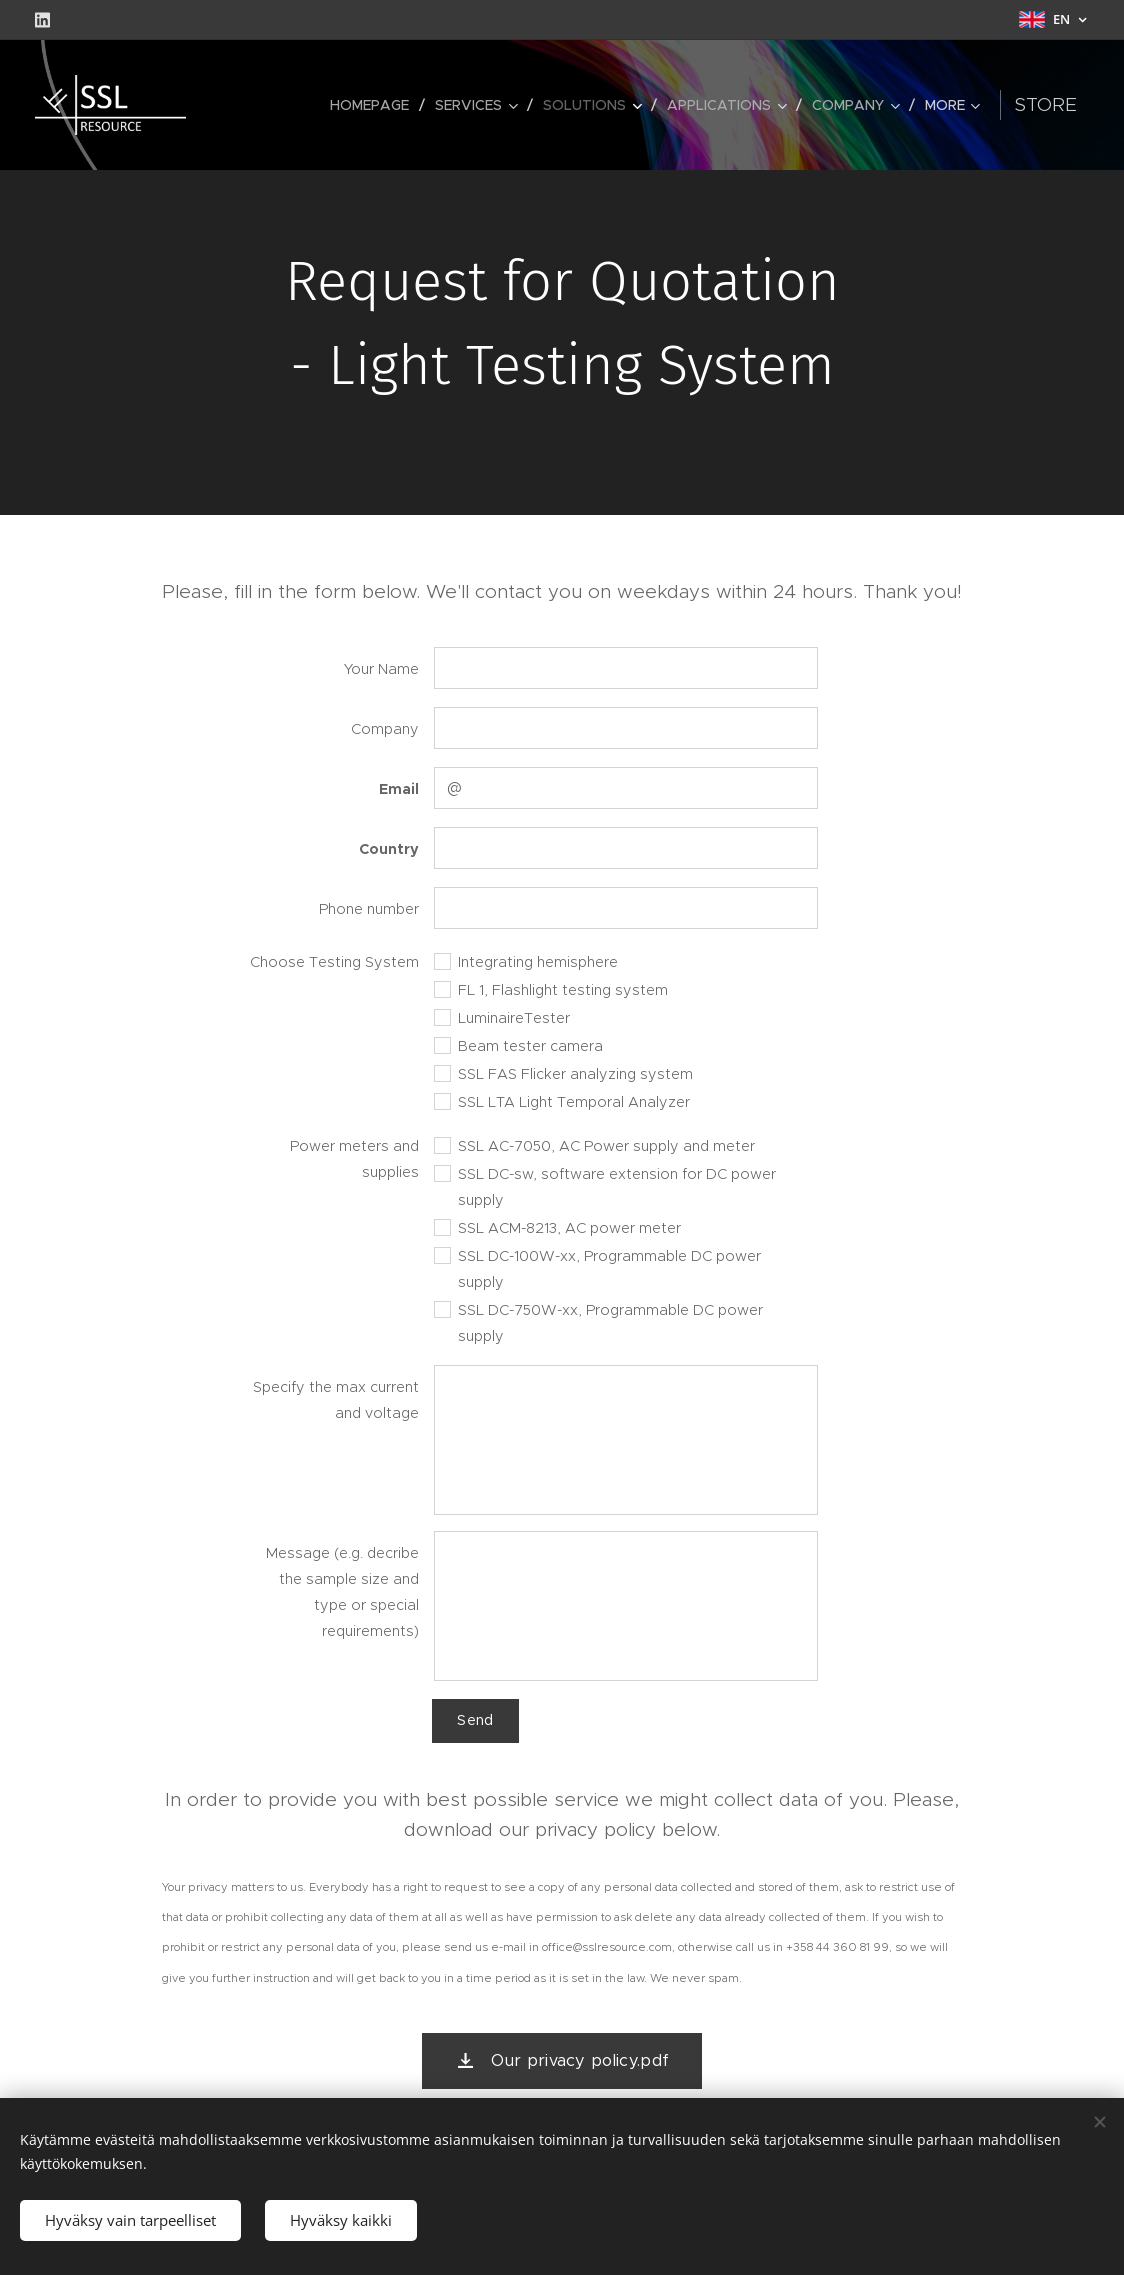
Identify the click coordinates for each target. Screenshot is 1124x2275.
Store (1077, 104)
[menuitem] (273, 105)
